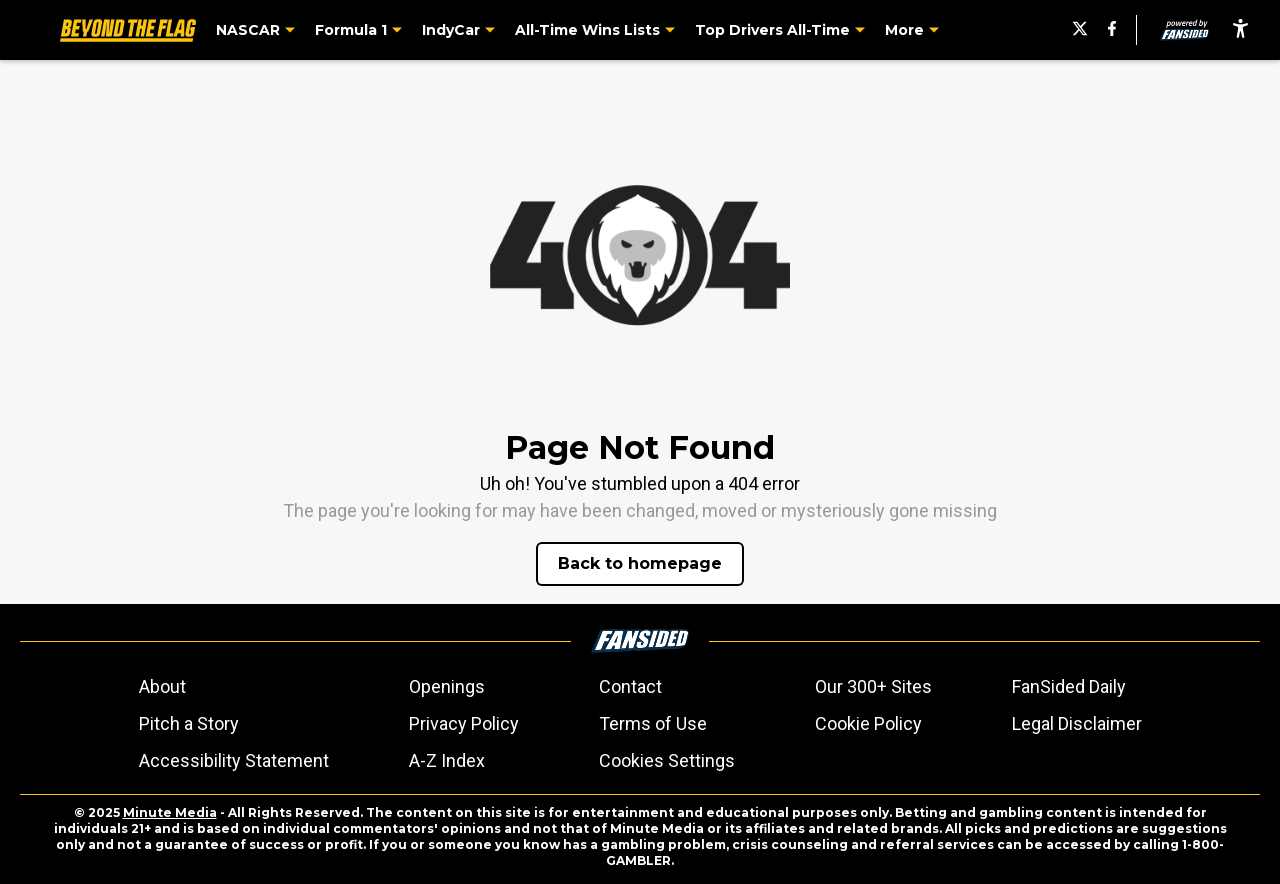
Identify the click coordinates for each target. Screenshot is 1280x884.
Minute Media (170, 812)
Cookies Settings (667, 760)
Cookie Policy (868, 723)
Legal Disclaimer (1077, 723)
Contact (630, 686)
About (162, 686)
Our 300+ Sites (873, 686)
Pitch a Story (189, 723)
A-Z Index (447, 760)
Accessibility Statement (234, 760)
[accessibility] (1240, 30)
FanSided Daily (1069, 686)
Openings (447, 686)
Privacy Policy (464, 723)
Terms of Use (653, 723)
